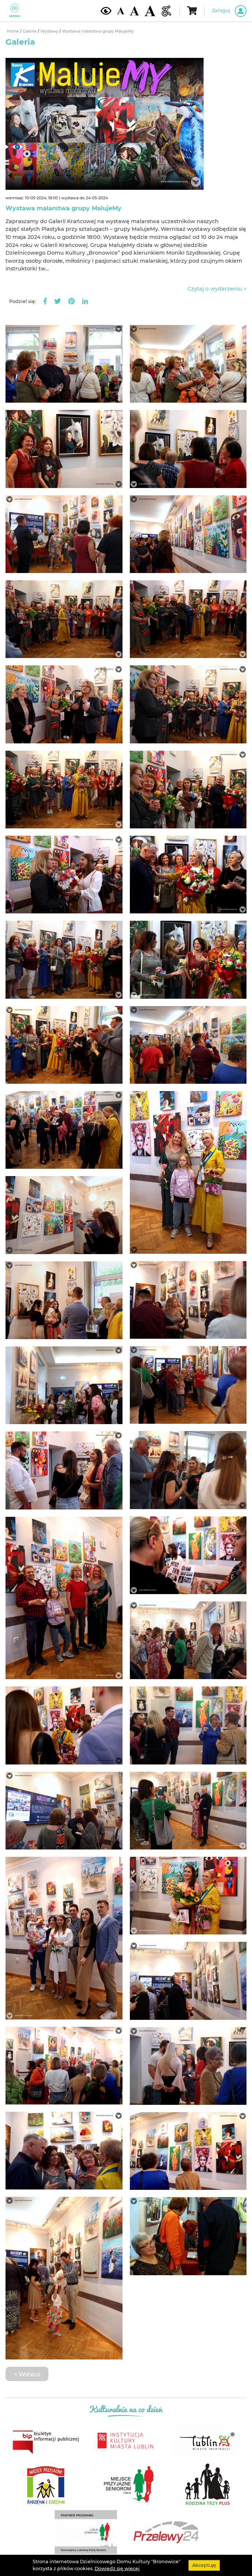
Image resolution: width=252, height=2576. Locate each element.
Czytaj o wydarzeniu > (216, 288)
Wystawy (49, 31)
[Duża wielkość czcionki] (150, 10)
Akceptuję (204, 2565)
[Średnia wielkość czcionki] (134, 10)
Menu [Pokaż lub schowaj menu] (14, 11)
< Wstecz (27, 2374)
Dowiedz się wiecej (117, 2568)
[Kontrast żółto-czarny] (106, 10)
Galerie (30, 31)
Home (13, 31)
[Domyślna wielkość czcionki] (120, 10)
